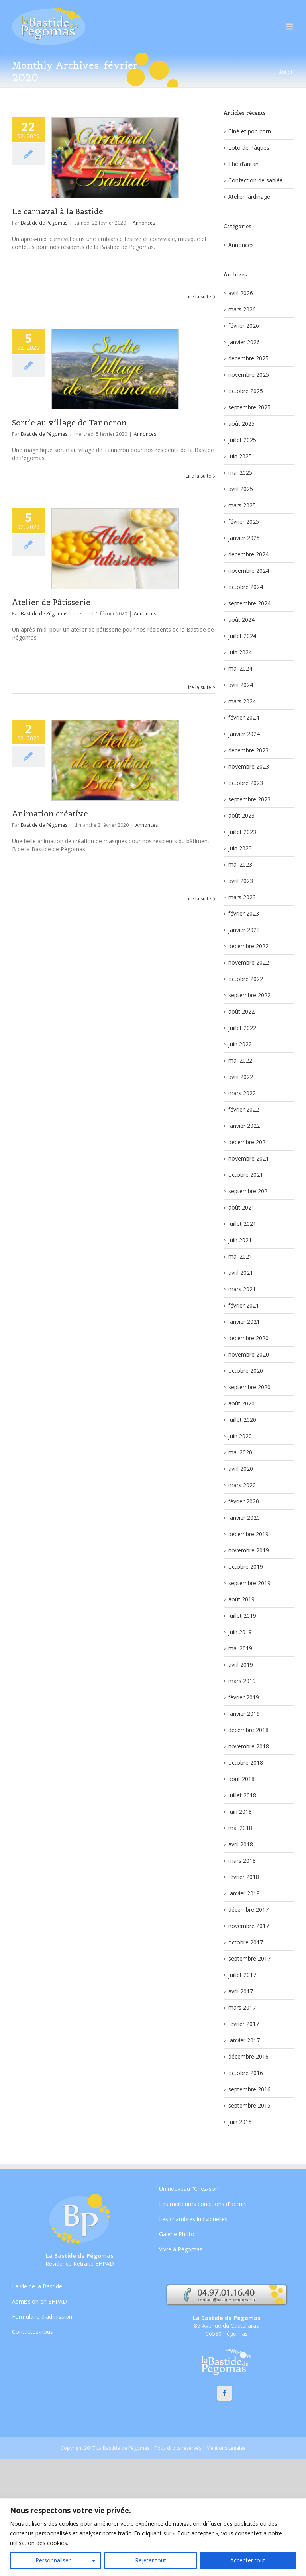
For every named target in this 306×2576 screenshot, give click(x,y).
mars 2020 (242, 1485)
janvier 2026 (244, 342)
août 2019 (241, 1599)
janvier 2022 (244, 1125)
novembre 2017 (248, 1926)
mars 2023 (242, 897)
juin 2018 (240, 1811)
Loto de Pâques (248, 147)
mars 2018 (242, 1860)
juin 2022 (240, 1044)
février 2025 (243, 521)
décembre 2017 (248, 1909)
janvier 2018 (244, 1893)
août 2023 (241, 815)
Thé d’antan (243, 164)
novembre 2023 (248, 766)
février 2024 (243, 717)
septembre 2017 (249, 1958)
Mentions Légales (225, 2448)
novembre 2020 (248, 1354)
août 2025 (241, 423)
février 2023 (243, 913)
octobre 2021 (245, 1174)
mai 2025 (240, 472)
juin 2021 (240, 1240)
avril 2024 (240, 685)
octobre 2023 (245, 783)
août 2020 (241, 1403)
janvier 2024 (244, 734)
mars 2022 (242, 1093)
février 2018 (243, 1877)
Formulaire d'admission (42, 2316)
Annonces (144, 222)
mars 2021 (242, 1289)
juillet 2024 (242, 636)
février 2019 (243, 1697)
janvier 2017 (244, 2040)
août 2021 (241, 1207)
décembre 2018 (248, 1730)
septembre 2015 (249, 2105)
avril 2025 (240, 489)
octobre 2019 (245, 1566)
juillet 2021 (242, 1223)
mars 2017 (242, 2007)
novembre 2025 (248, 374)
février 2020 (243, 1501)
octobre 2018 (245, 1762)
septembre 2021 (249, 1191)
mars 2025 (242, 505)
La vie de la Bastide (37, 2287)
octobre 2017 (245, 1942)
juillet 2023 (242, 832)
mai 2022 (240, 1060)
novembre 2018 (248, 1746)
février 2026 (243, 325)
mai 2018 (240, 1828)
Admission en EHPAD (39, 2301)
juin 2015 (240, 2122)
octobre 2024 (245, 587)
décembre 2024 (248, 554)
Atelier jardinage (249, 196)
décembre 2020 (248, 1338)
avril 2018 (240, 1844)
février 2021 (243, 1305)
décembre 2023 (248, 750)
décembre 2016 (248, 2056)
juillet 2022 (242, 1028)
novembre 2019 (248, 1550)
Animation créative (50, 813)
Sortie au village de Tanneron (69, 422)
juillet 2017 (242, 1975)
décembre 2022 (248, 946)
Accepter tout (247, 2560)
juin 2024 (240, 652)
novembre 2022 (248, 962)
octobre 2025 (245, 391)
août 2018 (241, 1779)
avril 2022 (240, 1077)
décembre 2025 (248, 358)
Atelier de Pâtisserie (51, 602)
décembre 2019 (248, 1534)
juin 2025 (240, 456)
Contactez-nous (32, 2331)
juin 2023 (240, 848)
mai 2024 (240, 668)
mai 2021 (240, 1256)
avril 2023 (240, 881)
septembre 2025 (249, 407)
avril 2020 (240, 1468)
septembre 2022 (249, 995)
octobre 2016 (245, 2073)
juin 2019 (240, 1632)
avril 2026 (240, 293)
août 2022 (241, 1011)
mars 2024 (242, 701)
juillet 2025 (242, 440)
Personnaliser (53, 2560)
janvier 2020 (244, 1517)
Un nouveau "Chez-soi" (189, 2189)
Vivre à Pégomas (180, 2249)
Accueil (285, 72)
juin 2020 (240, 1436)
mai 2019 (240, 1648)
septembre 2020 (249, 1387)
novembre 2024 (248, 570)
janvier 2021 (244, 1321)
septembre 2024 (249, 603)
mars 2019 (242, 1681)
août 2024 (241, 619)
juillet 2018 (242, 1795)
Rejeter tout (150, 2560)
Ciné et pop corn (249, 131)
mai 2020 (240, 1452)
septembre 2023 (249, 799)
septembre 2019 (249, 1583)
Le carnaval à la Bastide (57, 211)
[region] (153, 2537)
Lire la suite (198, 296)
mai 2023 (240, 864)
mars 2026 (242, 309)
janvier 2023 (244, 930)
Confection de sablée (255, 180)
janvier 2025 (244, 538)
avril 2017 (240, 1991)
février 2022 (243, 1109)
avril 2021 (240, 1272)
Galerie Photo (176, 2234)
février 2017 (243, 2024)
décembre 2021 (248, 1142)
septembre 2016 (249, 2089)
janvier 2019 (244, 1713)
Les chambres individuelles (193, 2219)
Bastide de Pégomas (44, 222)
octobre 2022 (245, 979)
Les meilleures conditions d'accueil (203, 2204)
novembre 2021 (248, 1158)
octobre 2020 (245, 1370)
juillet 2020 (242, 1419)
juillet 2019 (242, 1615)
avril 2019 (240, 1664)
